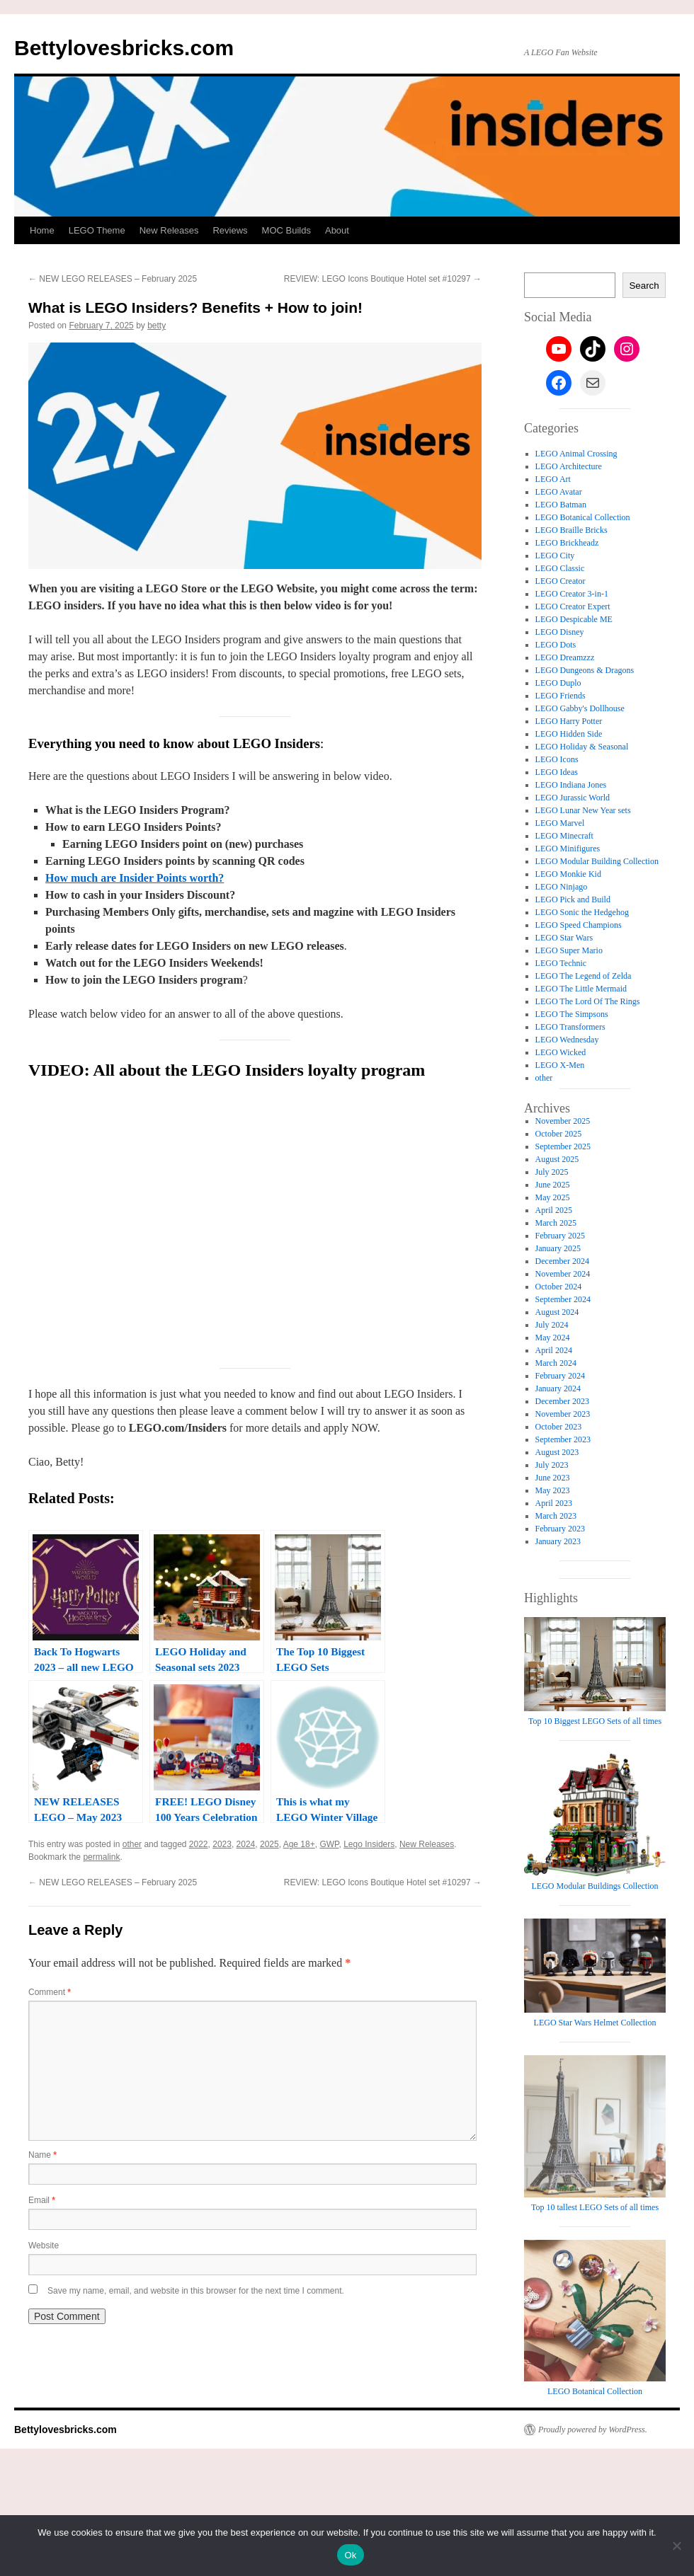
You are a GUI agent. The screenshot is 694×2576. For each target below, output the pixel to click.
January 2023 (558, 1541)
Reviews (229, 230)
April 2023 (553, 1503)
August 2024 (557, 1312)
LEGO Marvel (560, 823)
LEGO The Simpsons (571, 1014)
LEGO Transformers (570, 1027)
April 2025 (553, 1210)
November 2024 (563, 1274)
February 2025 (560, 1236)
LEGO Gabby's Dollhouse (580, 708)
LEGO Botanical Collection (582, 517)
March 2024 (555, 1363)
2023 (222, 1844)
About (337, 230)
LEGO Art (553, 479)
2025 (269, 1844)
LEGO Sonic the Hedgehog (582, 912)
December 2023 (562, 1401)
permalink (101, 1857)
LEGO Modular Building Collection (597, 861)
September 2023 (563, 1439)
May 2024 (552, 1337)
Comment (49, 1992)
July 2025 (552, 1172)
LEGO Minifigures (568, 848)
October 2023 (558, 1427)
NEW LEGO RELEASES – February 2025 (112, 279)
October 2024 (558, 1287)
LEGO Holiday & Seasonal (582, 747)
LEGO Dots (555, 645)
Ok (350, 2555)
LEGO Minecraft (564, 836)
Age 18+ (299, 1844)
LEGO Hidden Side (569, 734)
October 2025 (558, 1134)
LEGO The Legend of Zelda (583, 976)
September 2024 (563, 1299)
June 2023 (552, 1478)
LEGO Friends (560, 696)
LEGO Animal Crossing (576, 454)
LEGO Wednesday (567, 1040)
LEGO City (555, 555)
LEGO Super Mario (569, 950)
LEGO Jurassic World (572, 798)
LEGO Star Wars (564, 938)
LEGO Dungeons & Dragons (585, 670)
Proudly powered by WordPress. (592, 2429)
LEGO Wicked (560, 1052)
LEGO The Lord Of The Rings (587, 1001)
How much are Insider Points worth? (134, 878)
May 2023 (552, 1490)
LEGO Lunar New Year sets (583, 810)
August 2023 (557, 1452)
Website (43, 2245)
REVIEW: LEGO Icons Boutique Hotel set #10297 (383, 279)
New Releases (169, 230)
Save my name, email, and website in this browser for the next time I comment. (195, 2291)
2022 (198, 1844)
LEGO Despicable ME (574, 619)
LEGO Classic (560, 568)
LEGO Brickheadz (567, 543)
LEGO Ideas (556, 772)
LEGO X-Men (560, 1065)
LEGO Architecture (568, 466)
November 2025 (563, 1121)
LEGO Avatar (558, 492)
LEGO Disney (559, 632)
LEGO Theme (97, 230)
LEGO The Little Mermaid (581, 989)
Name (42, 2155)
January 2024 (558, 1388)
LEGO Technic (561, 963)
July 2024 (552, 1325)
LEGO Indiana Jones (571, 785)
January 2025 (558, 1248)
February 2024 (560, 1376)
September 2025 (563, 1146)
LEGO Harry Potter (569, 721)
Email (41, 2200)
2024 (246, 1844)
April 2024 (553, 1350)
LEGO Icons (557, 759)
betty (156, 325)
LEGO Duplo (558, 683)
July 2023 (552, 1465)
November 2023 (563, 1414)
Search (644, 285)
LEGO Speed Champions (578, 925)
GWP (329, 1844)
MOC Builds (286, 230)
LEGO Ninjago (561, 887)
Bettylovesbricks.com (124, 47)
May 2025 (552, 1197)
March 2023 (555, 1516)
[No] (676, 2545)
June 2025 (552, 1185)
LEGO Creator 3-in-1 (571, 594)
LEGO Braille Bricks (571, 530)
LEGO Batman (560, 505)
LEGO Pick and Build (572, 899)
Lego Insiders (368, 1844)
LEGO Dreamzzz (565, 657)
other (132, 1844)
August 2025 (557, 1159)
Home (42, 230)
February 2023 (560, 1529)
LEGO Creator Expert (572, 606)
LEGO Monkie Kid (568, 874)
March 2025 (555, 1223)
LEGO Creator (560, 581)
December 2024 (562, 1261)
